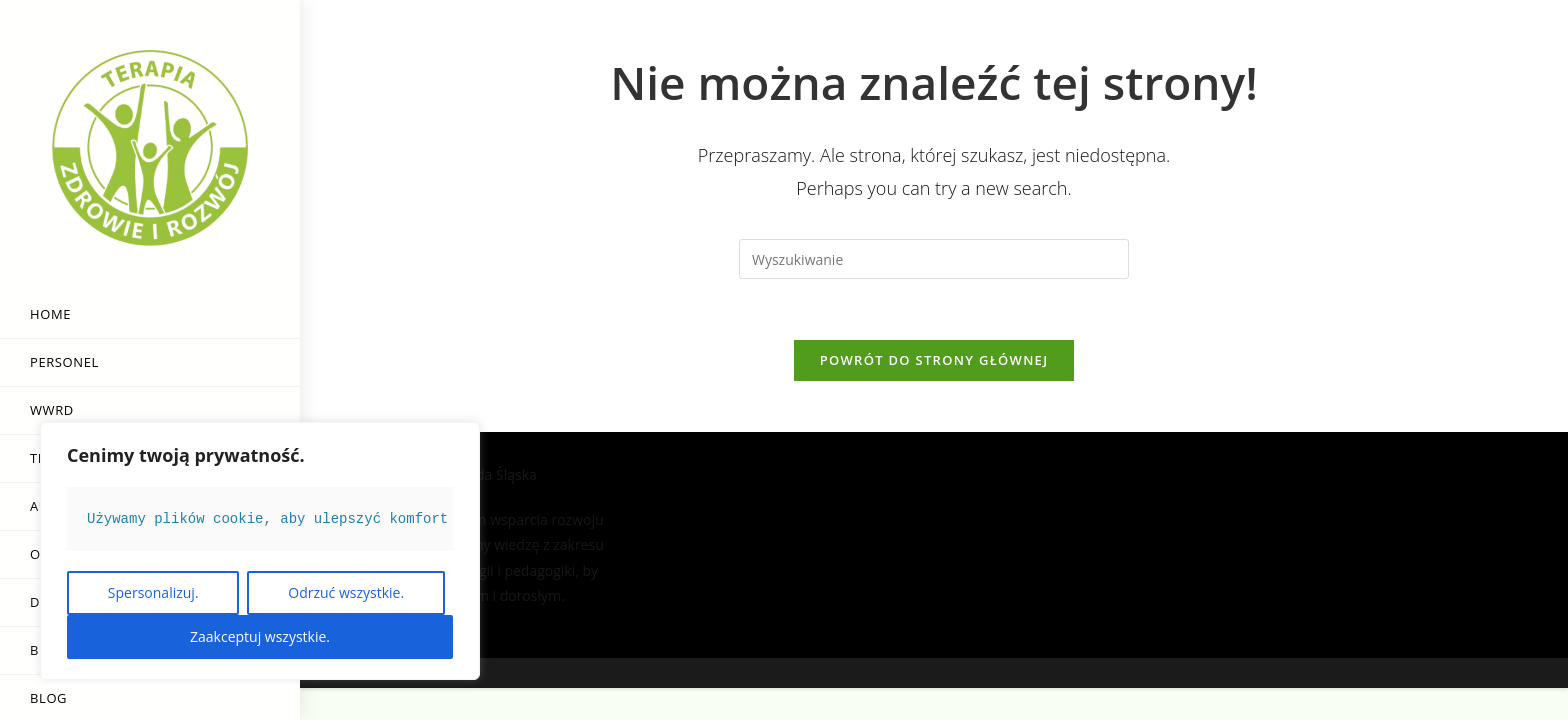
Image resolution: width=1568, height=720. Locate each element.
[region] (260, 551)
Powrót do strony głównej (934, 360)
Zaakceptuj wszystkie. (260, 636)
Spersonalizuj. (153, 592)
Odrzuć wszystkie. (346, 592)
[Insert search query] (934, 259)
